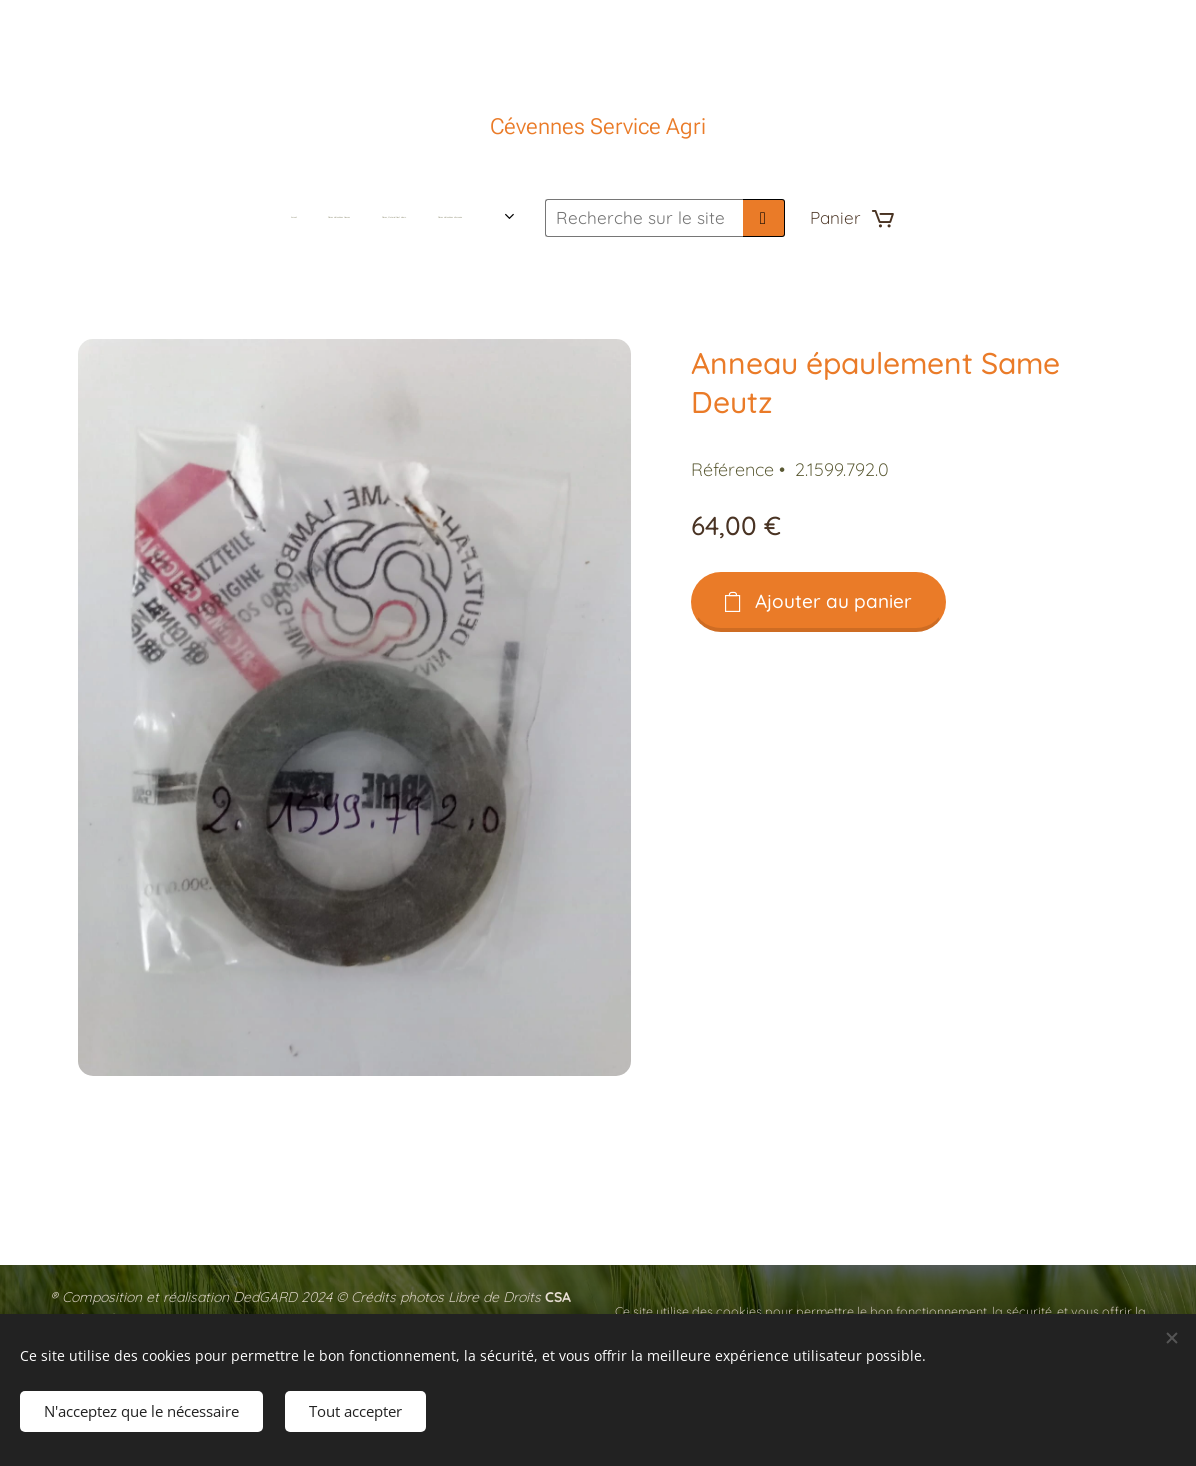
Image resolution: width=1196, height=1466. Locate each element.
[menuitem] (312, 218)
